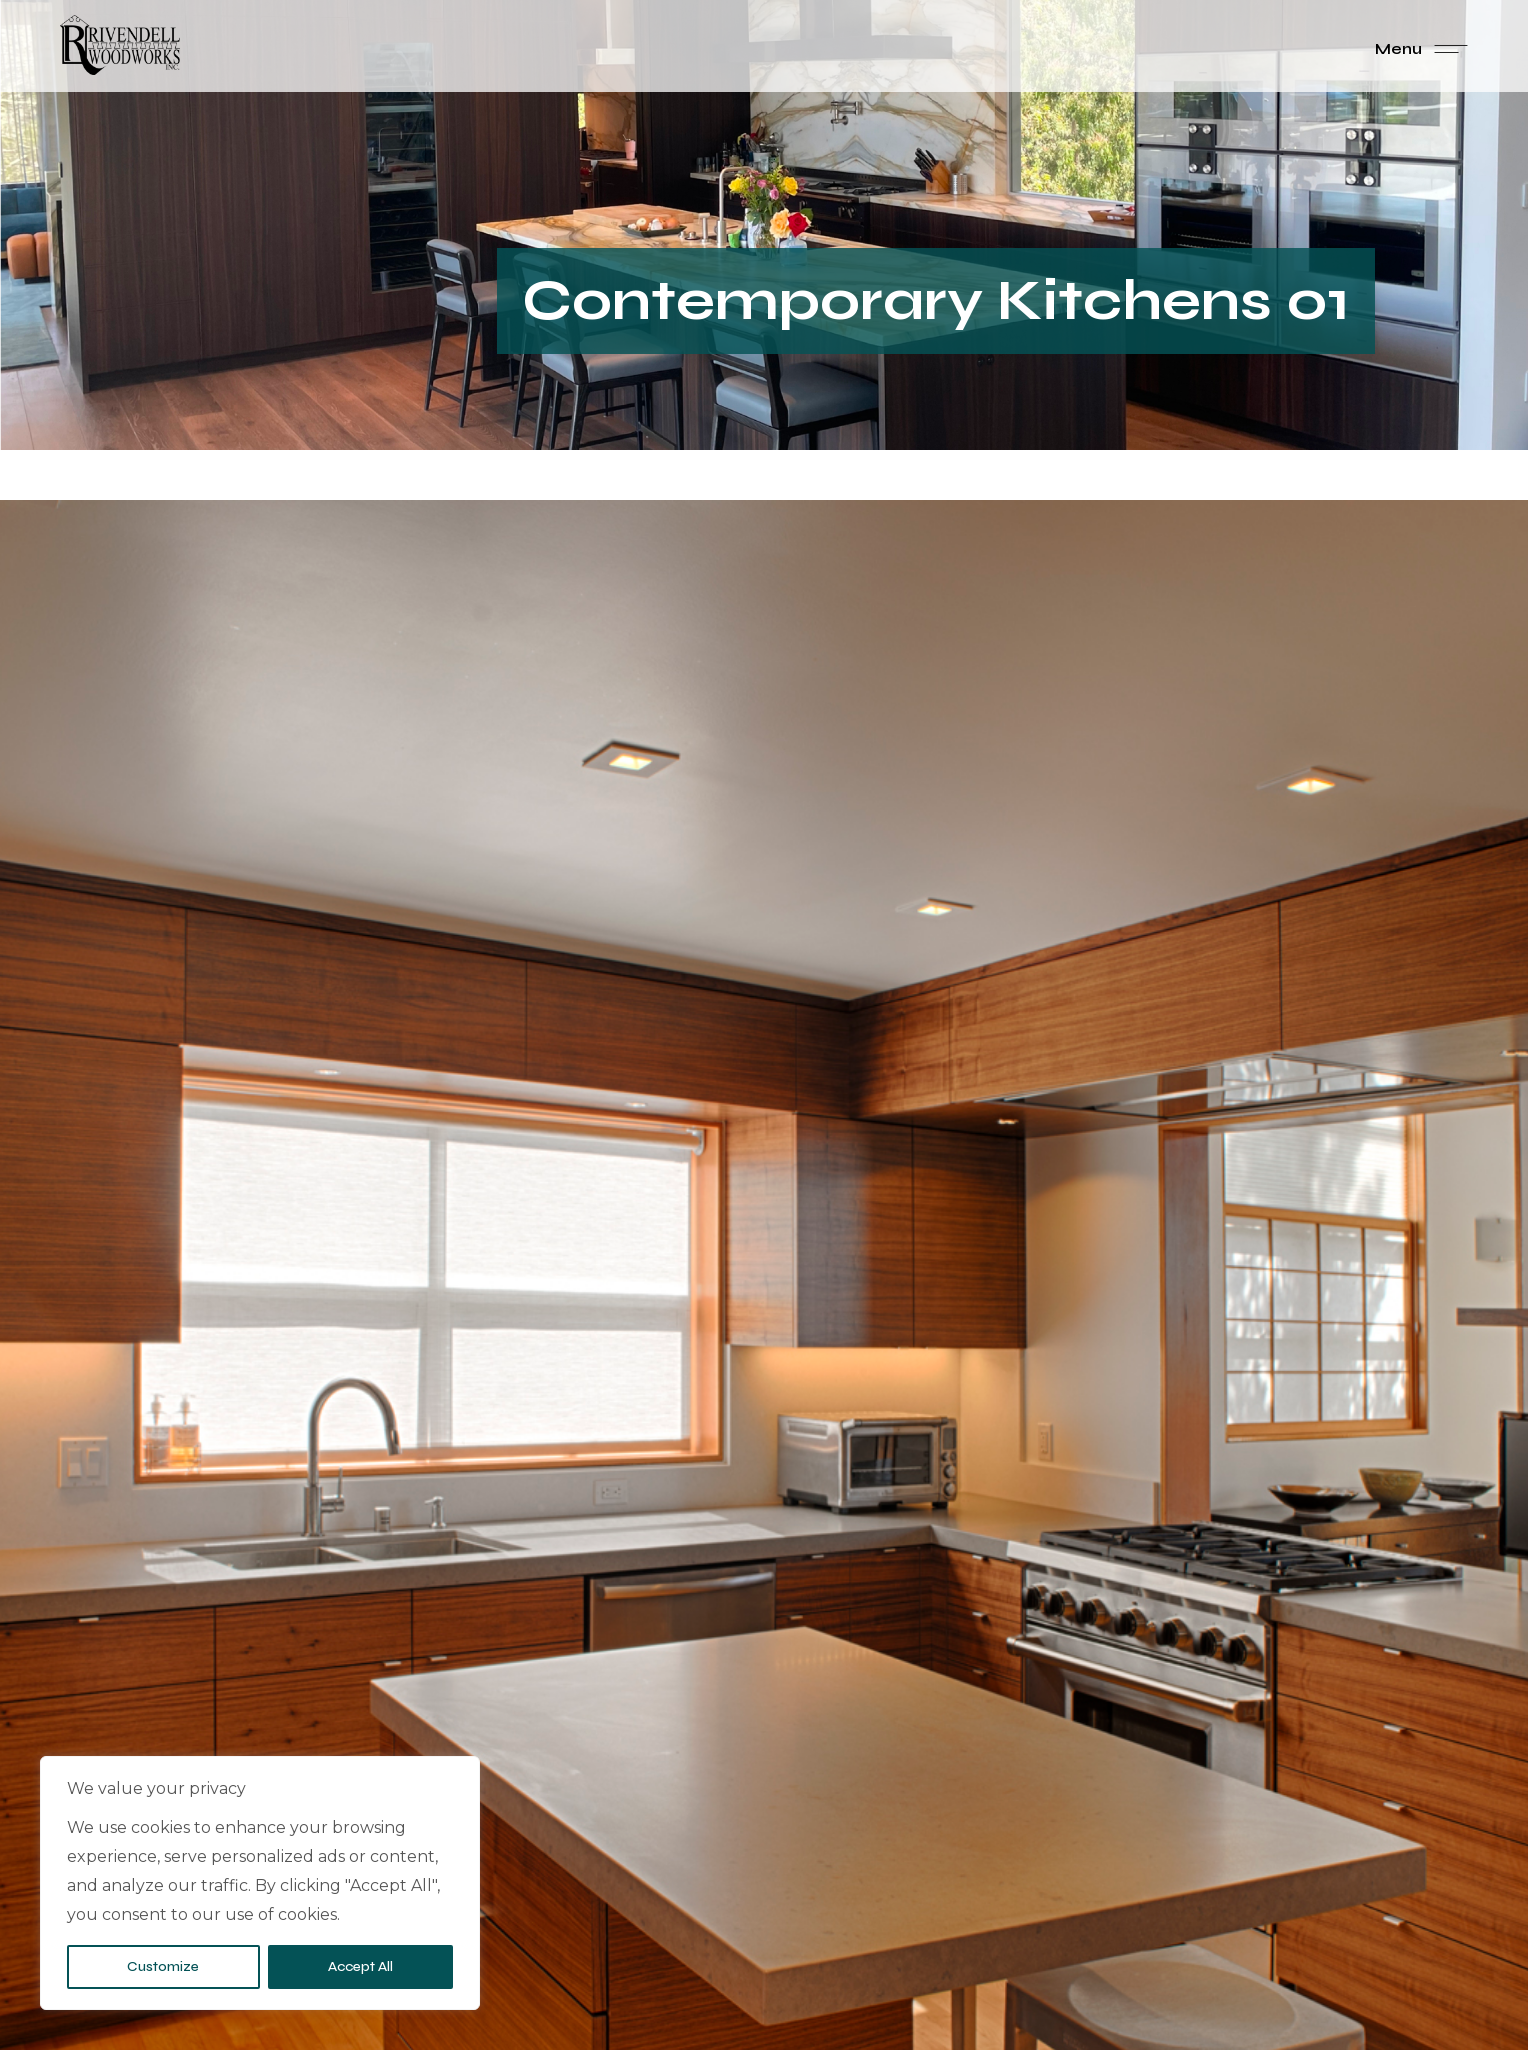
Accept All (360, 1966)
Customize (163, 1966)
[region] (260, 1883)
